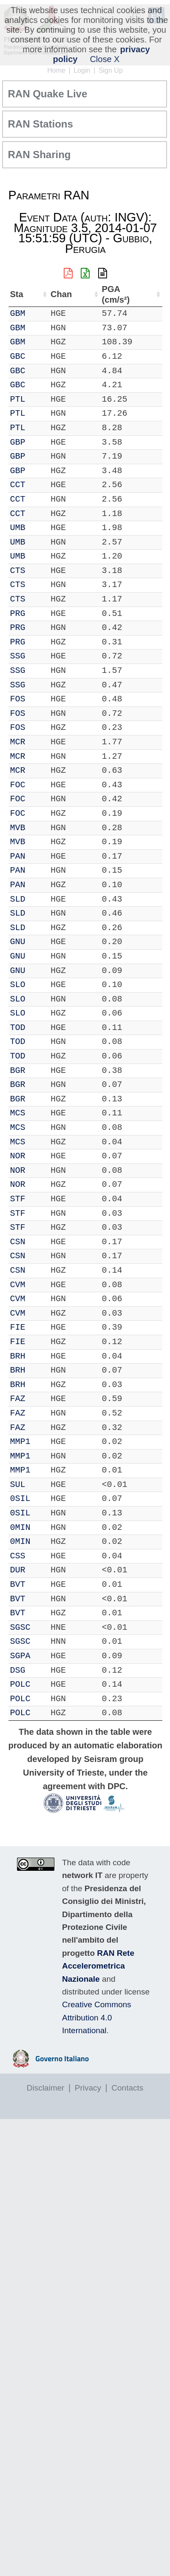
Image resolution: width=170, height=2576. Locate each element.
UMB (18, 527)
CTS (18, 570)
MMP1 (20, 1441)
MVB (18, 828)
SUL (18, 1484)
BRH (18, 1356)
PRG (18, 613)
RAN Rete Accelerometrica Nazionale (98, 1966)
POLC (20, 1684)
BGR (18, 1070)
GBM (18, 313)
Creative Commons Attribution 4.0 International (96, 2017)
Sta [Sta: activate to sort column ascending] (16, 294)
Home (56, 70)
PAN (18, 856)
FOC (18, 785)
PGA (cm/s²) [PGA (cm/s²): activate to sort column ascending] (116, 294)
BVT (18, 1584)
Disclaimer (46, 2087)
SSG (18, 656)
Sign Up (111, 70)
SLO (18, 984)
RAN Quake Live (48, 93)
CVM (18, 1285)
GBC (18, 356)
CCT (18, 485)
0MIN (20, 1527)
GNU (18, 942)
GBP (18, 442)
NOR (18, 1156)
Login (82, 70)
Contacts (127, 2087)
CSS (18, 1556)
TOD (18, 1027)
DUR (18, 1570)
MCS (18, 1113)
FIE (18, 1327)
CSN (18, 1242)
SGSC (20, 1627)
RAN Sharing (39, 154)
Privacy (88, 2087)
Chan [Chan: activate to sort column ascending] (61, 294)
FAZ (18, 1398)
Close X (104, 59)
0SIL (20, 1498)
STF (18, 1199)
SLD (18, 899)
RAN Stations (40, 124)
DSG (18, 1670)
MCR (18, 742)
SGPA (20, 1656)
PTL (18, 399)
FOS (18, 699)
